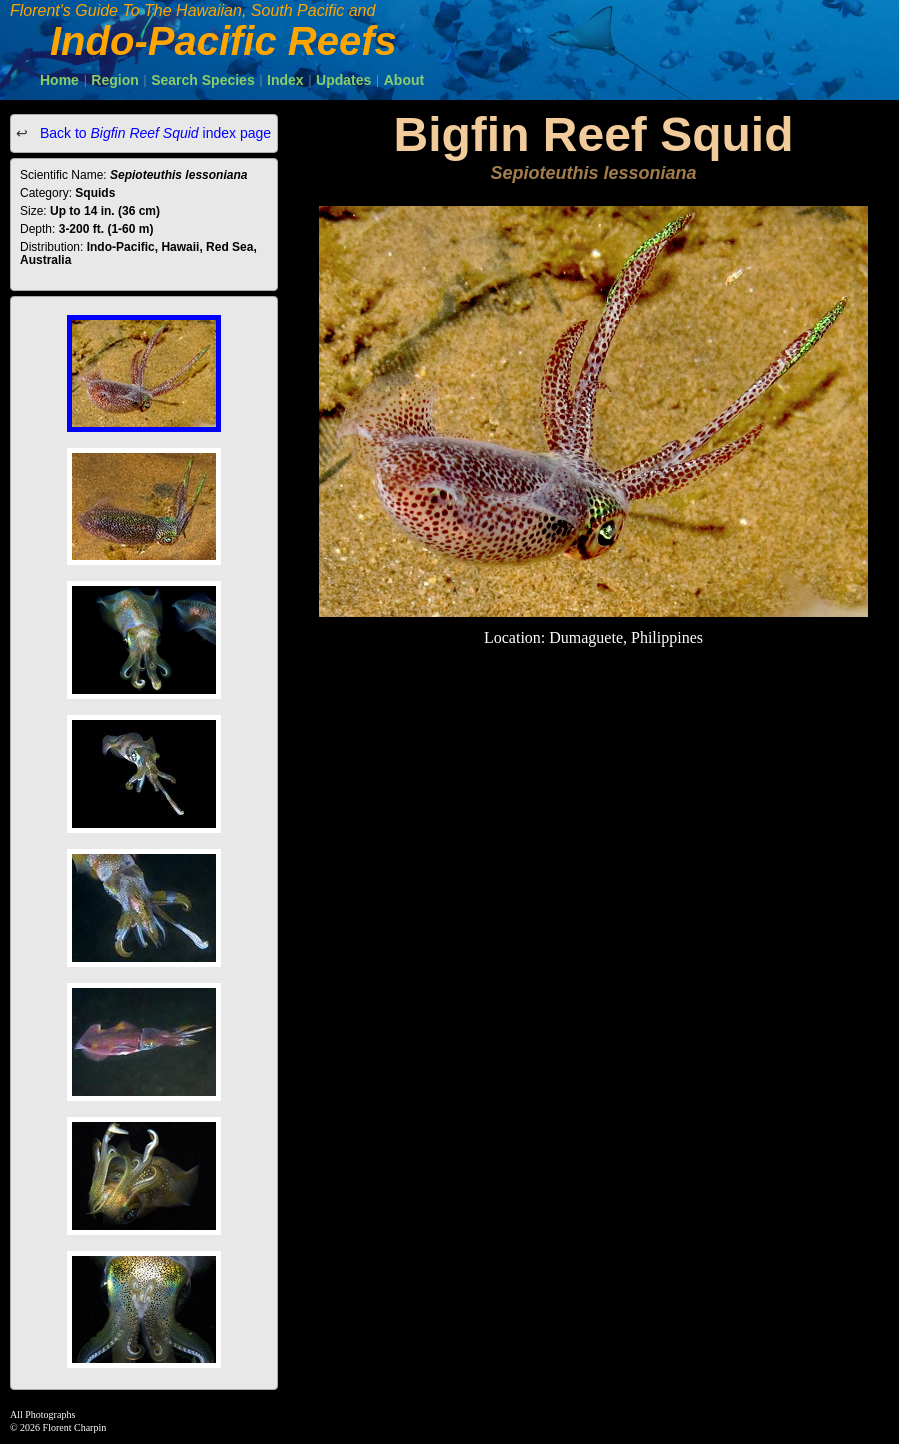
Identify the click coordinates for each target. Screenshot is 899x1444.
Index (285, 80)
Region (114, 80)
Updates (343, 80)
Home (59, 80)
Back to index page (153, 133)
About (404, 80)
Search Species (203, 80)
